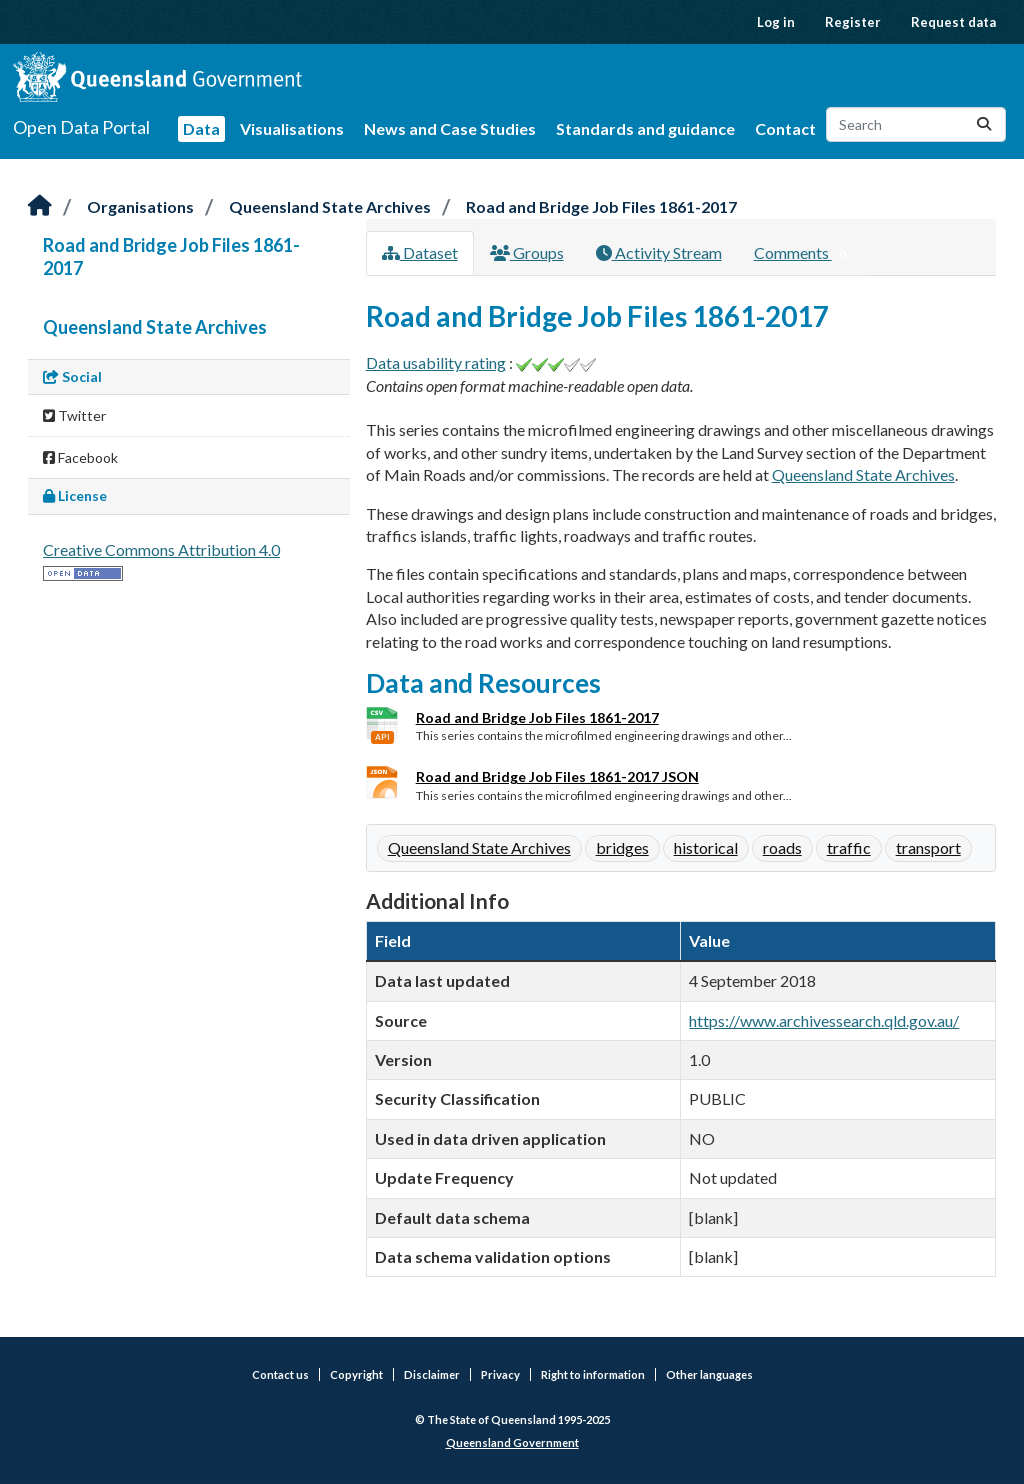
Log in (776, 22)
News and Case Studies (450, 128)
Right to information (593, 1374)
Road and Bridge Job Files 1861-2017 (601, 206)
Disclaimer (432, 1374)
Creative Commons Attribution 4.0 (161, 549)
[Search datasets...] (916, 124)
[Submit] (984, 124)
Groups (527, 252)
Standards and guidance (645, 128)
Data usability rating (436, 362)
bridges (622, 847)
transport (928, 847)
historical (706, 847)
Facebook (80, 457)
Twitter (74, 415)
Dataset (420, 252)
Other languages (709, 1374)
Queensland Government (512, 1442)
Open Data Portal (81, 127)
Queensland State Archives (330, 206)
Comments (804, 254)
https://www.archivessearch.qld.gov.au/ (824, 1020)
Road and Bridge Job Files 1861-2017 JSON (557, 776)
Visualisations (292, 128)
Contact (785, 128)
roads (782, 847)
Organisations (140, 206)
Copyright (356, 1374)
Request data (953, 22)
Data (201, 128)
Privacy (500, 1374)
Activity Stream (659, 252)
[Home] (40, 206)
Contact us (280, 1374)
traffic (849, 847)
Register (853, 22)
